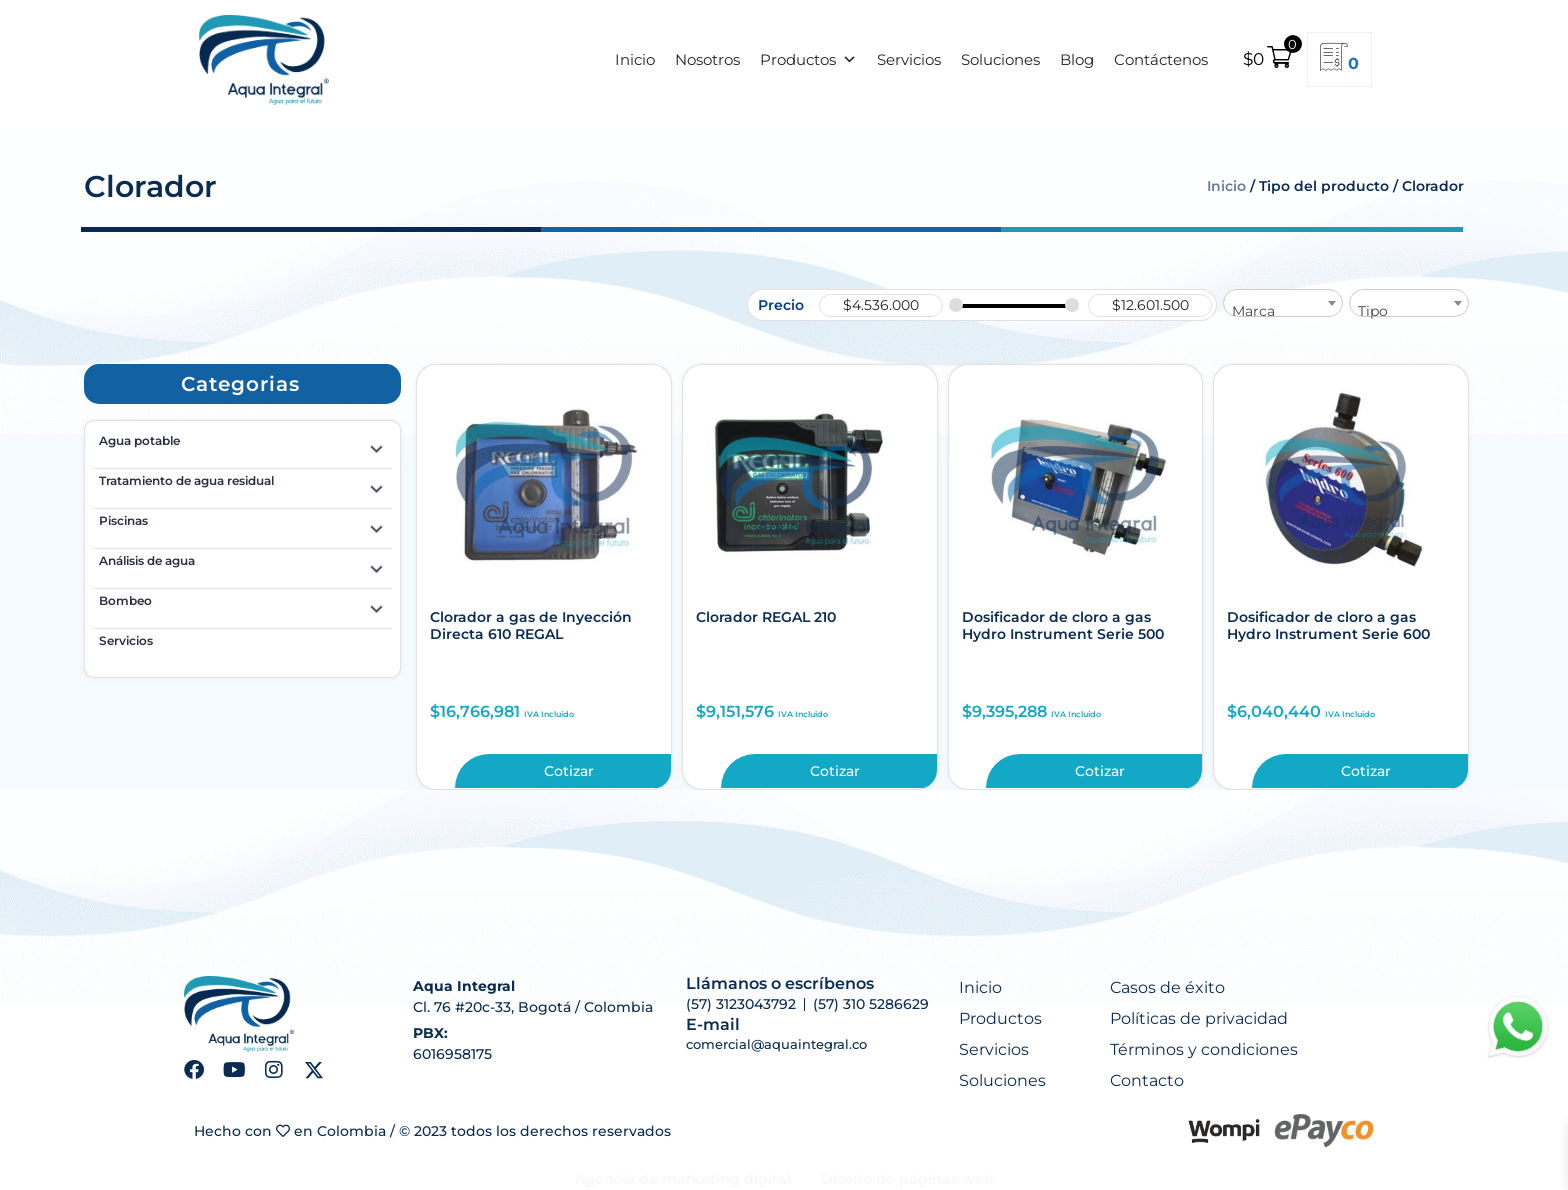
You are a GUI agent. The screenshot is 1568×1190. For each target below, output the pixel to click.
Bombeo (242, 604)
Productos (808, 60)
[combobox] (1283, 303)
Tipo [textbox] (1373, 311)
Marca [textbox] (1253, 311)
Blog (1077, 59)
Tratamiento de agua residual (242, 484)
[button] (240, 384)
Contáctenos (1161, 59)
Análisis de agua (242, 564)
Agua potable (242, 444)
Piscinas (242, 524)
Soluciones (1000, 59)
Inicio (635, 59)
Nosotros (707, 59)
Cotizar (569, 771)
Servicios (909, 59)
